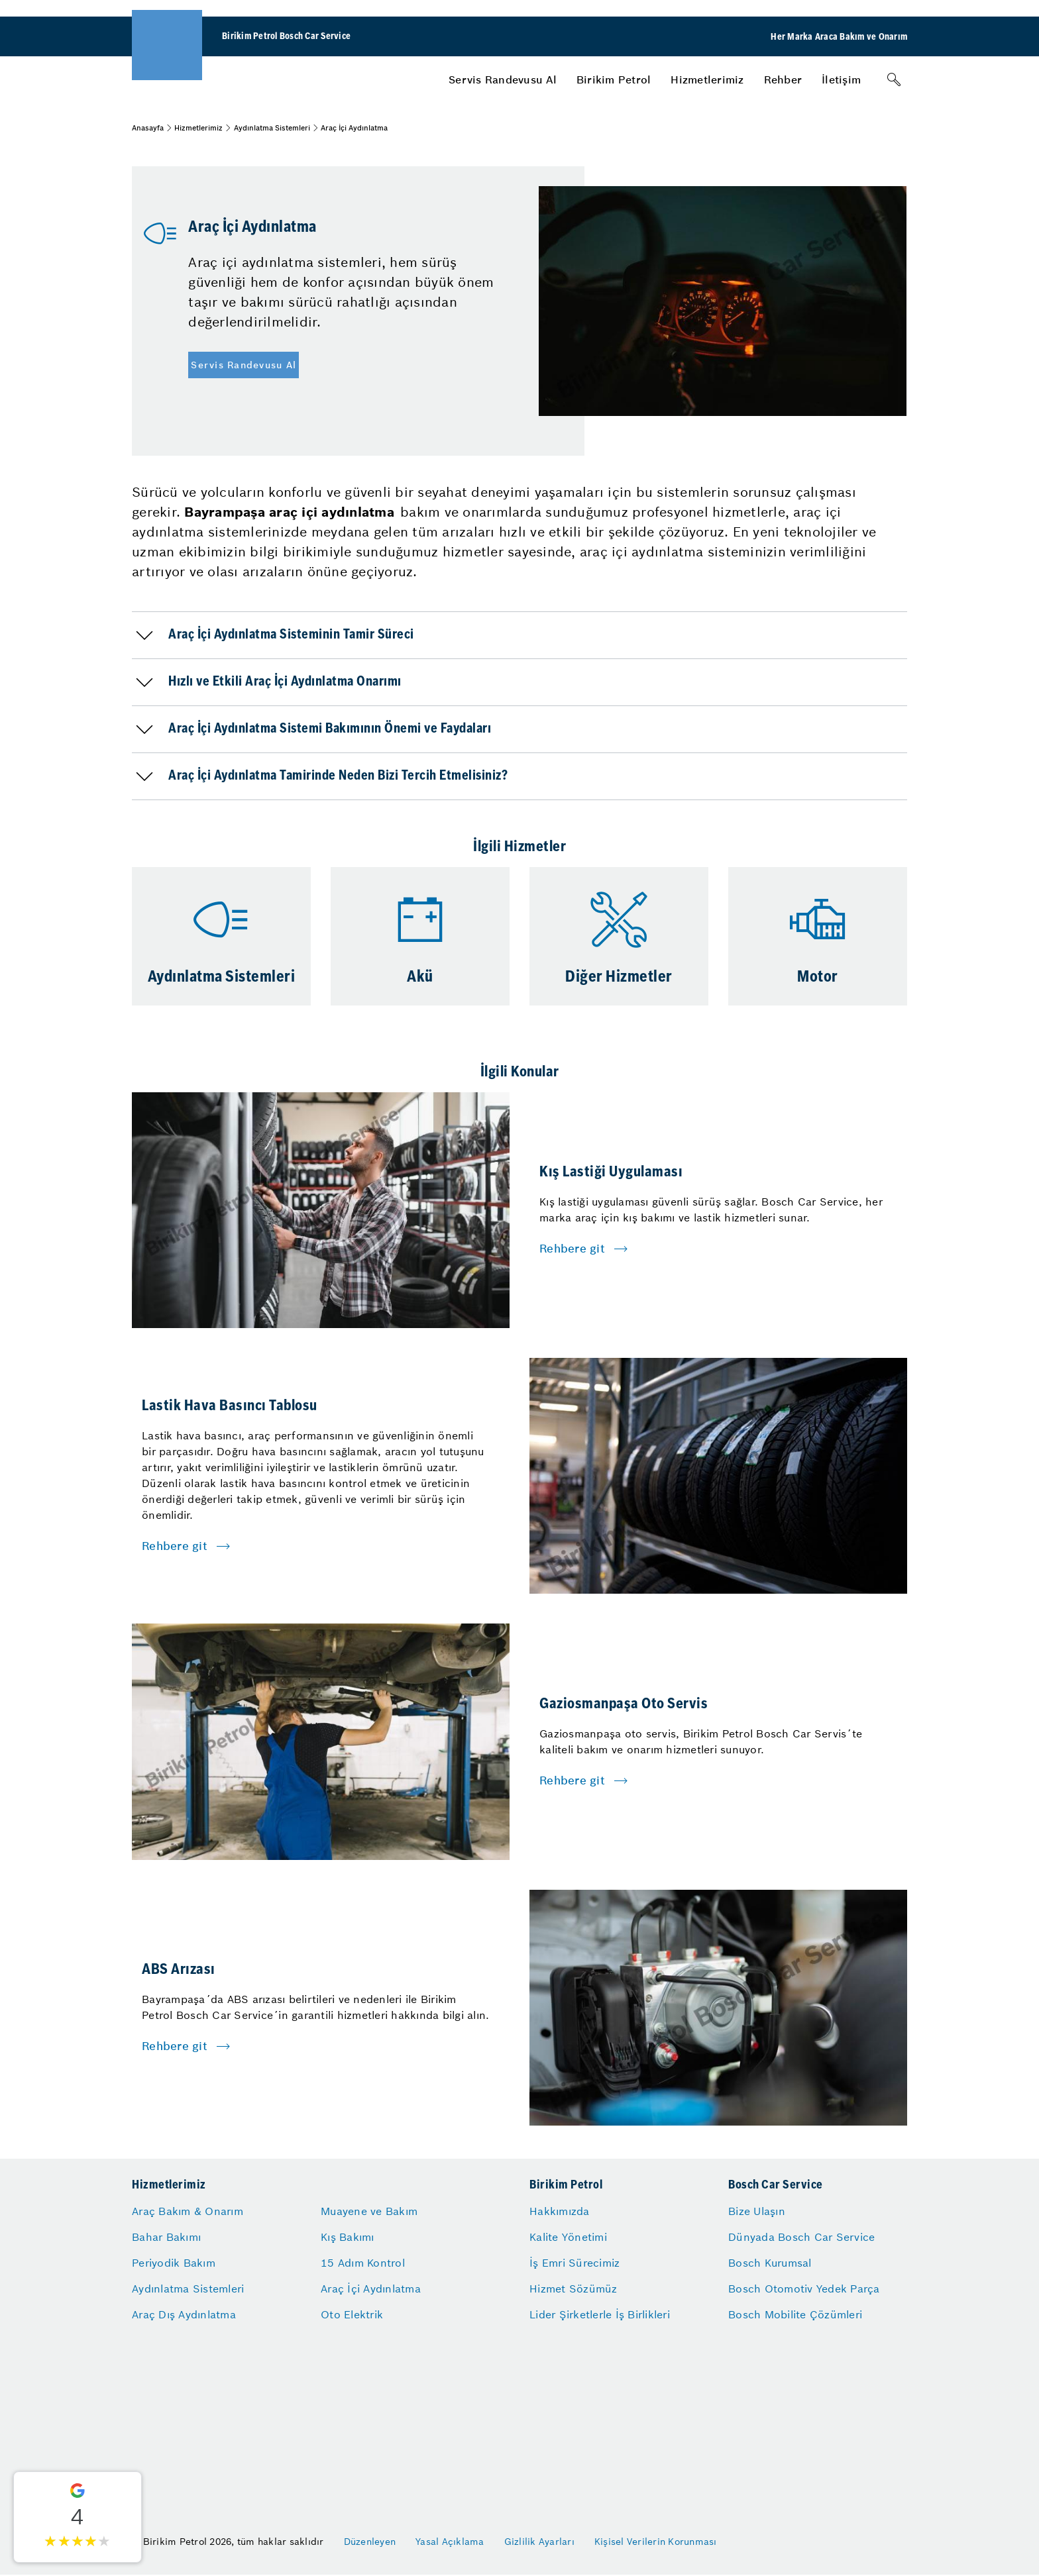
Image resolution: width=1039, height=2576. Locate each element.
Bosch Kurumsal (770, 2262)
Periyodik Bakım (173, 2262)
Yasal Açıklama (449, 2542)
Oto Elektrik (352, 2314)
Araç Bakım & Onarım (187, 2211)
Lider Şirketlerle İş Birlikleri (599, 2314)
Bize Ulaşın (756, 2211)
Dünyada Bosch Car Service (801, 2236)
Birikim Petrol (613, 79)
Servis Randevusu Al (503, 79)
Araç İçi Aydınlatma (371, 2288)
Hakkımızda (559, 2211)
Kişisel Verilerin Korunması (655, 2542)
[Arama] (894, 79)
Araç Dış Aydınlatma (184, 2314)
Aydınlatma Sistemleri (272, 127)
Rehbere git (572, 1248)
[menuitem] (503, 79)
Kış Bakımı (347, 2236)
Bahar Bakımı (166, 2236)
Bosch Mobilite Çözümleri (795, 2314)
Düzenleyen (370, 2542)
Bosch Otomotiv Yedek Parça (804, 2288)
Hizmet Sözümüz (573, 2288)
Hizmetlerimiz (707, 79)
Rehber (783, 79)
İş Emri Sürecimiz (574, 2262)
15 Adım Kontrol (363, 2262)
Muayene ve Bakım (369, 2211)
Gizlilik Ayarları (539, 2542)
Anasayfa (148, 127)
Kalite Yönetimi (568, 2236)
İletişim (841, 79)
